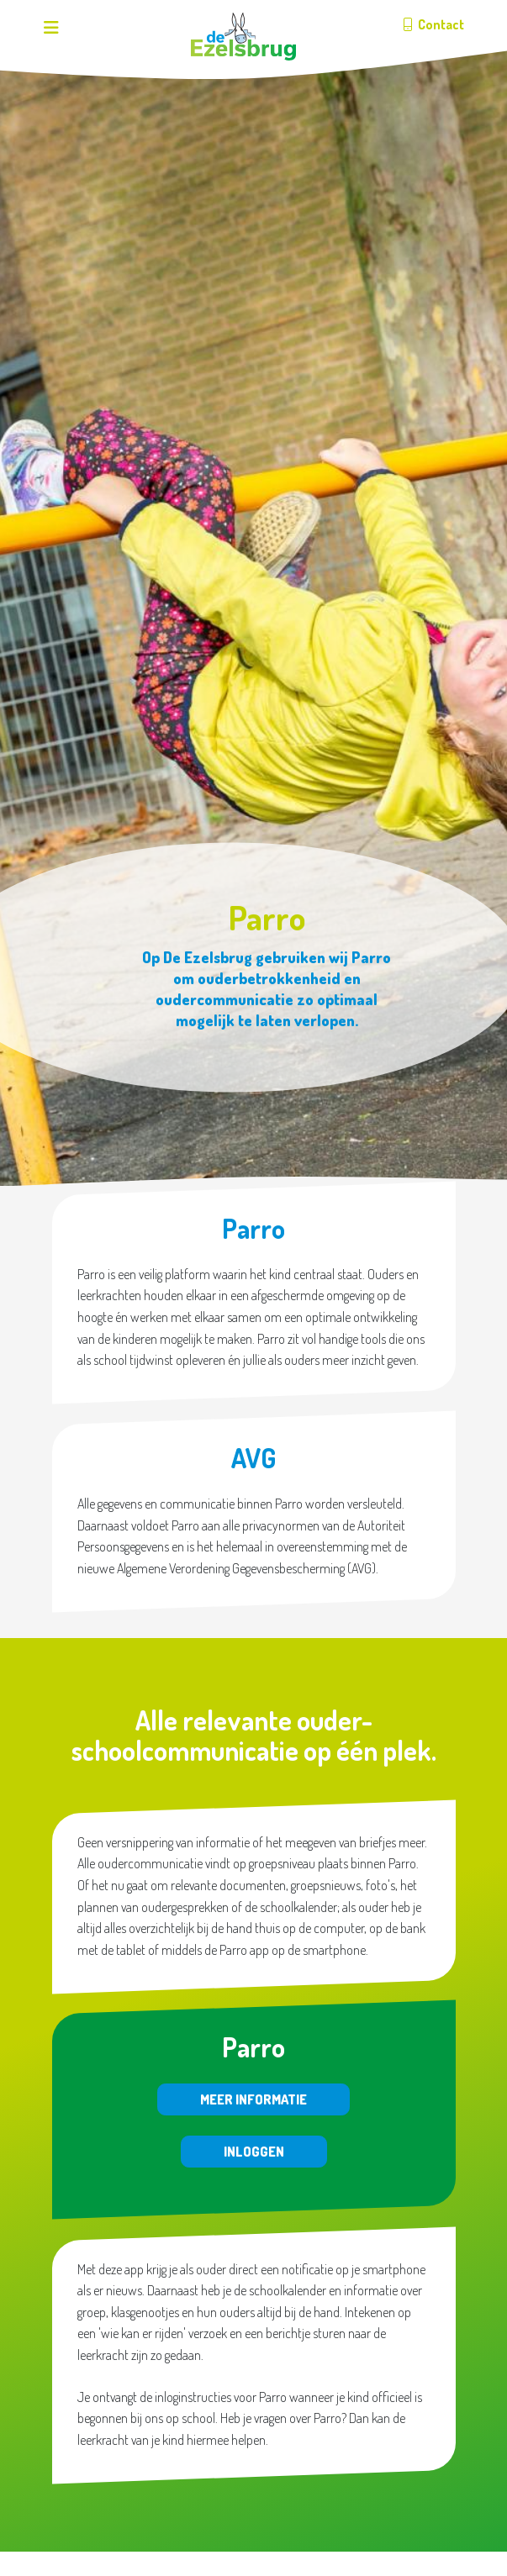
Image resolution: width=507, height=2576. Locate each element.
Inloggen (254, 2151)
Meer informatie (253, 2099)
